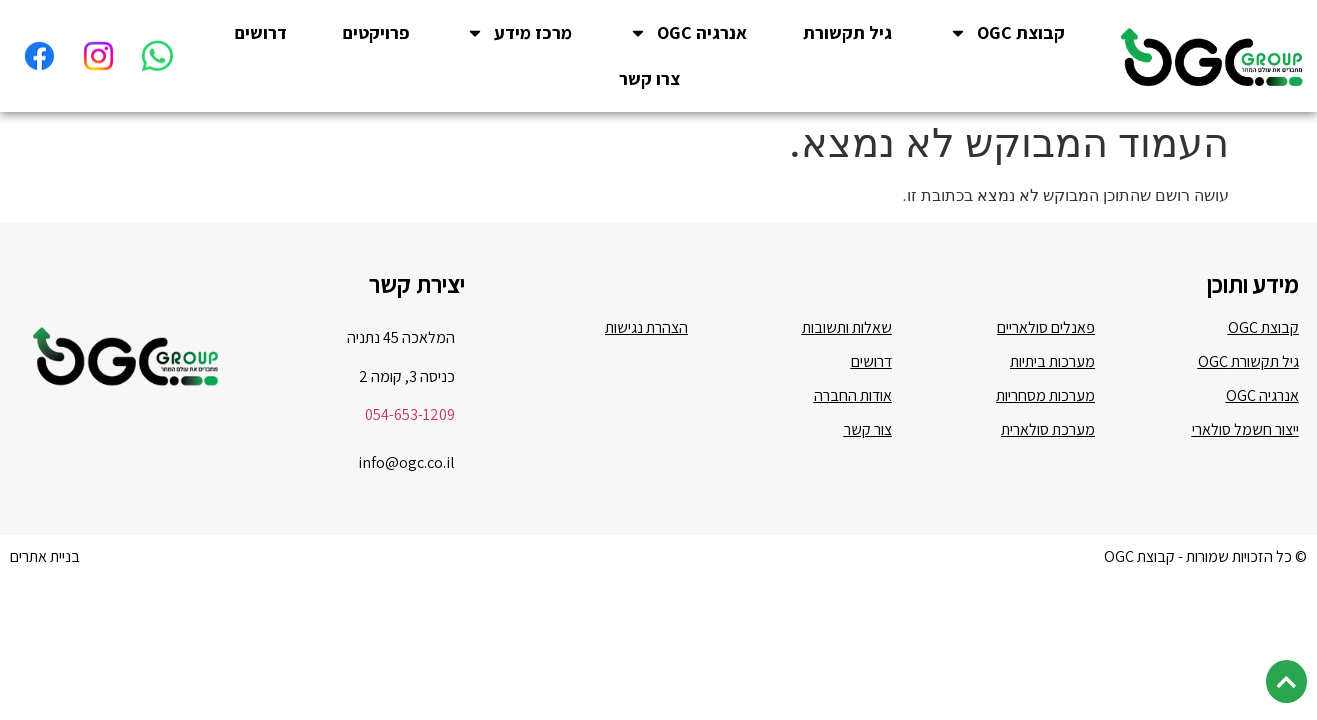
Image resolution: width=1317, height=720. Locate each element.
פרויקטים (376, 32)
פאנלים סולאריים (1046, 307)
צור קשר (868, 409)
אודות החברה (853, 375)
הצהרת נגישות (646, 307)
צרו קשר (649, 78)
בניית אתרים (45, 536)
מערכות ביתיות (1052, 341)
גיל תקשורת (847, 32)
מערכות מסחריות (1045, 375)
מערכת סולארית (1048, 409)
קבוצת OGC (1007, 33)
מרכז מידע (519, 33)
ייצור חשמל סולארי (1245, 409)
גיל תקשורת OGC (1248, 341)
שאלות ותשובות (847, 307)
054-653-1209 (410, 394)
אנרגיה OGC (688, 33)
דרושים (261, 32)
